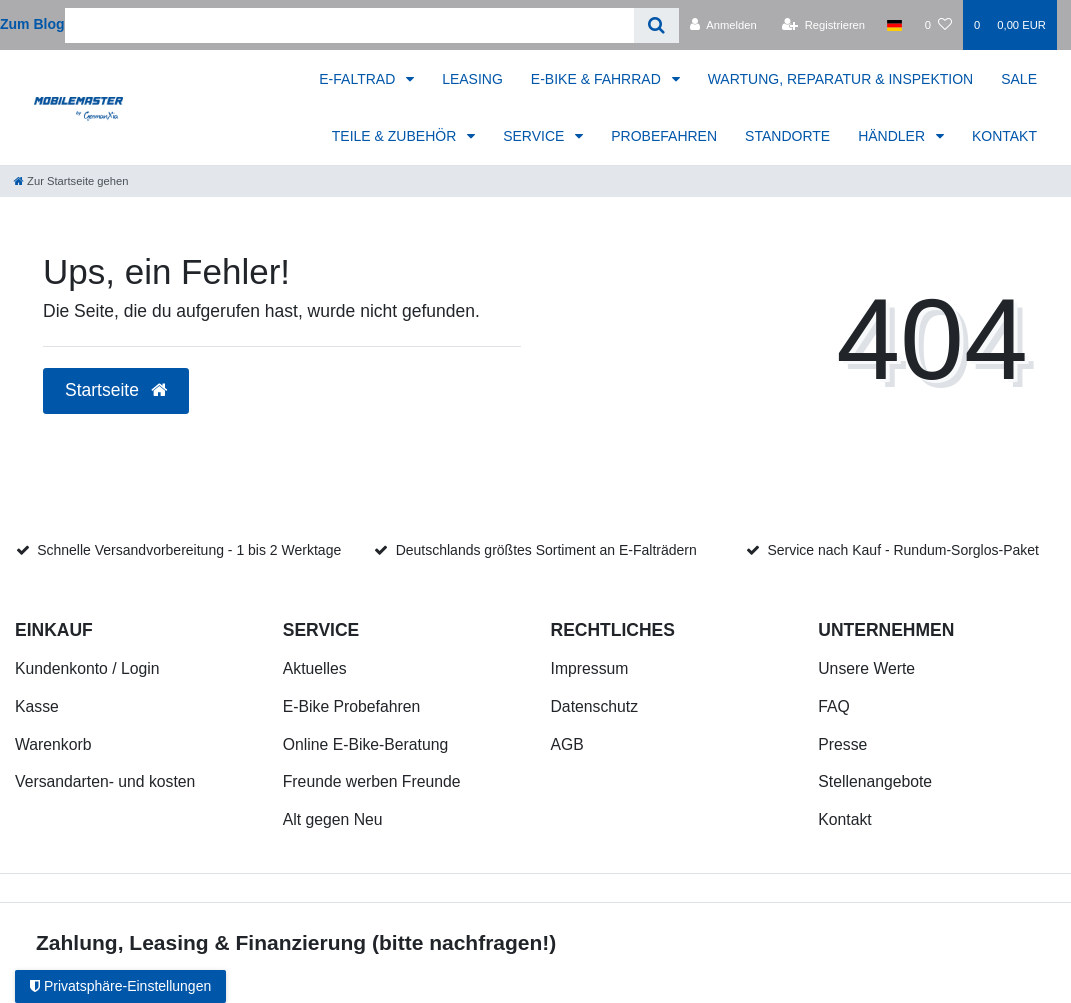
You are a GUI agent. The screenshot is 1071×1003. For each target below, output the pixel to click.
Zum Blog (32, 24)
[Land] (894, 25)
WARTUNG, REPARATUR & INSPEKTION (841, 79)
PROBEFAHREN (664, 136)
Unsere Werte (866, 668)
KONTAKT (1004, 136)
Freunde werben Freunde (372, 781)
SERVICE (535, 136)
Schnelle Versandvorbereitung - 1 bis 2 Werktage (189, 550)
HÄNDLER (893, 136)
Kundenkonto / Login (87, 668)
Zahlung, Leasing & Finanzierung (201, 942)
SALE (1019, 79)
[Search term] (350, 25)
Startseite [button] (116, 390)
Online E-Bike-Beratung (365, 744)
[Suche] (656, 25)
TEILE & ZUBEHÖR (396, 136)
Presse (842, 744)
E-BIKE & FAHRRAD (598, 79)
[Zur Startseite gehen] (71, 181)
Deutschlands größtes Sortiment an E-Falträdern (546, 550)
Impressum (590, 668)
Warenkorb (53, 744)
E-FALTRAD (359, 79)
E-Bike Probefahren (351, 706)
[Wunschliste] (938, 25)
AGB (567, 744)
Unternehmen (886, 630)
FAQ (834, 706)
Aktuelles (315, 668)
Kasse (37, 706)
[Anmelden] (723, 25)
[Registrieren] (823, 25)
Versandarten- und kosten (105, 781)
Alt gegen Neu (333, 819)
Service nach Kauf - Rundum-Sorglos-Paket (903, 550)
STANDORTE (787, 136)
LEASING (472, 79)
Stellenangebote (875, 781)
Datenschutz (595, 706)
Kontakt (844, 819)
